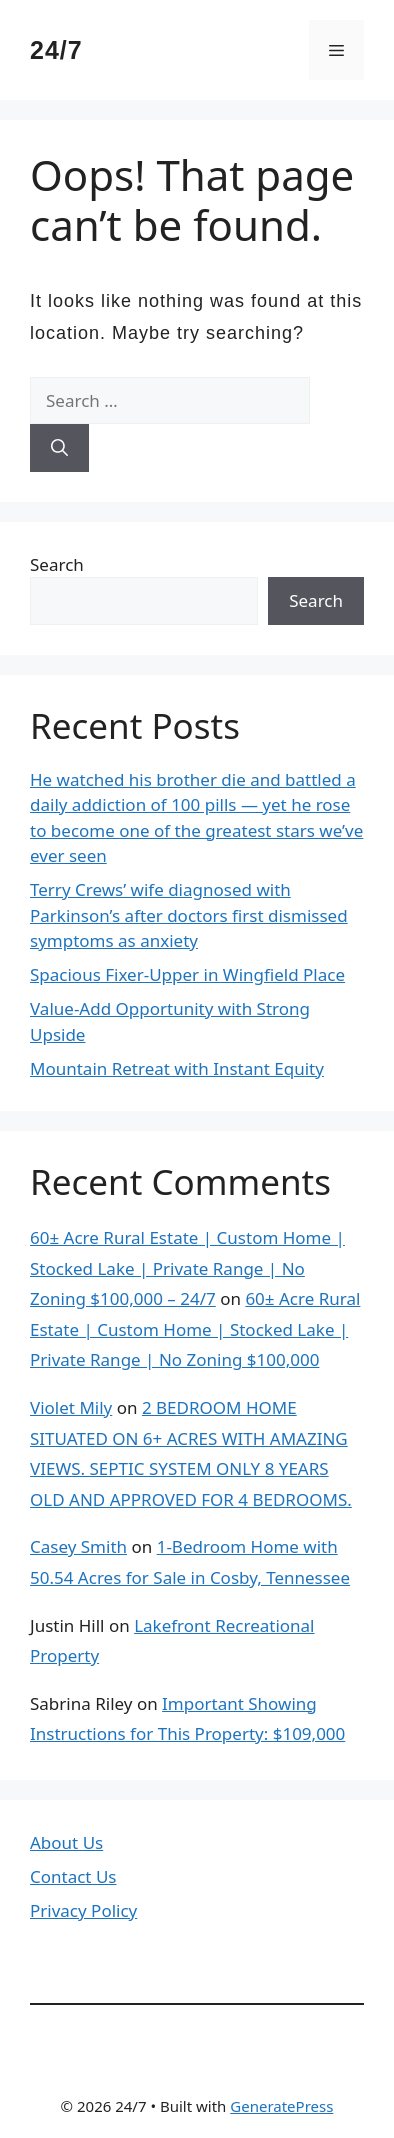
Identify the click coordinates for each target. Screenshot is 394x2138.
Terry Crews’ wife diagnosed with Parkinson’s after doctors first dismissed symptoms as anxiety (189, 915)
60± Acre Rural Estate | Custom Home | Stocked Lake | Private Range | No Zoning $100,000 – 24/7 (187, 1268)
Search (57, 564)
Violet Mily (71, 1407)
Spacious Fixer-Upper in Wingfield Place (187, 974)
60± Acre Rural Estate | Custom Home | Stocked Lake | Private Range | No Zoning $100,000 (195, 1329)
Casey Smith (78, 1546)
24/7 (56, 50)
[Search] (59, 448)
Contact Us (73, 1876)
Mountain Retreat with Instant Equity (177, 1068)
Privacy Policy (83, 1910)
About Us (66, 1842)
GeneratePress (281, 2106)
